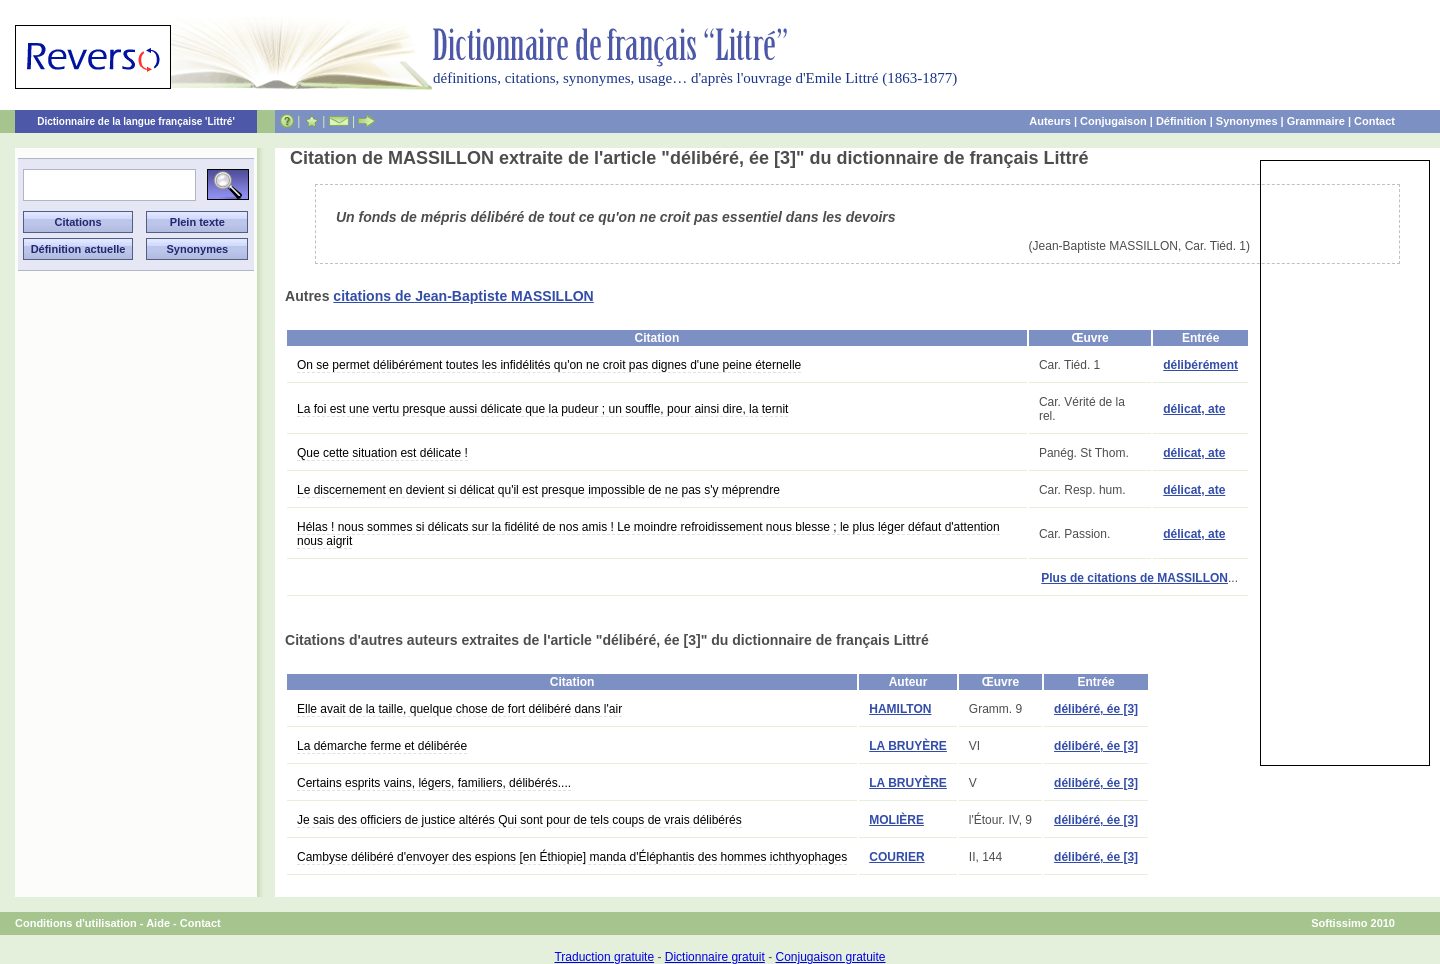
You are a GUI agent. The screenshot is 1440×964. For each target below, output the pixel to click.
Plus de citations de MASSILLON (1134, 578)
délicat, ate (1194, 409)
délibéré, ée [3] (1096, 709)
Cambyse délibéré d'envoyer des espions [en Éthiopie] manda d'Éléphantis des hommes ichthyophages (572, 857)
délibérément (1200, 365)
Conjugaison (1113, 121)
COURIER (896, 857)
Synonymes (1247, 121)
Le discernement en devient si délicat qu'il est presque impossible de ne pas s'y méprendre (538, 490)
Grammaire (1316, 121)
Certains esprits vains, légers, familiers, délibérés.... (434, 783)
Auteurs (1050, 121)
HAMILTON (900, 709)
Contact (1374, 121)
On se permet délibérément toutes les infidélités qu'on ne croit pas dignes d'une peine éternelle (549, 365)
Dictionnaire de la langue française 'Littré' (136, 121)
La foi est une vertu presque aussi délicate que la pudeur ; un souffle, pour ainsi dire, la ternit (542, 409)
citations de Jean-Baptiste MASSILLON (463, 296)
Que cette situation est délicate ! (382, 453)
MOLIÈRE (896, 820)
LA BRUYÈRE (908, 746)
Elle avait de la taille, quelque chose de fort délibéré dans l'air (459, 709)
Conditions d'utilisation (76, 923)
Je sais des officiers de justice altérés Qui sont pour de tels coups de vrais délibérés (519, 820)
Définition (1181, 121)
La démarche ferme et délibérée (382, 746)
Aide (158, 923)
